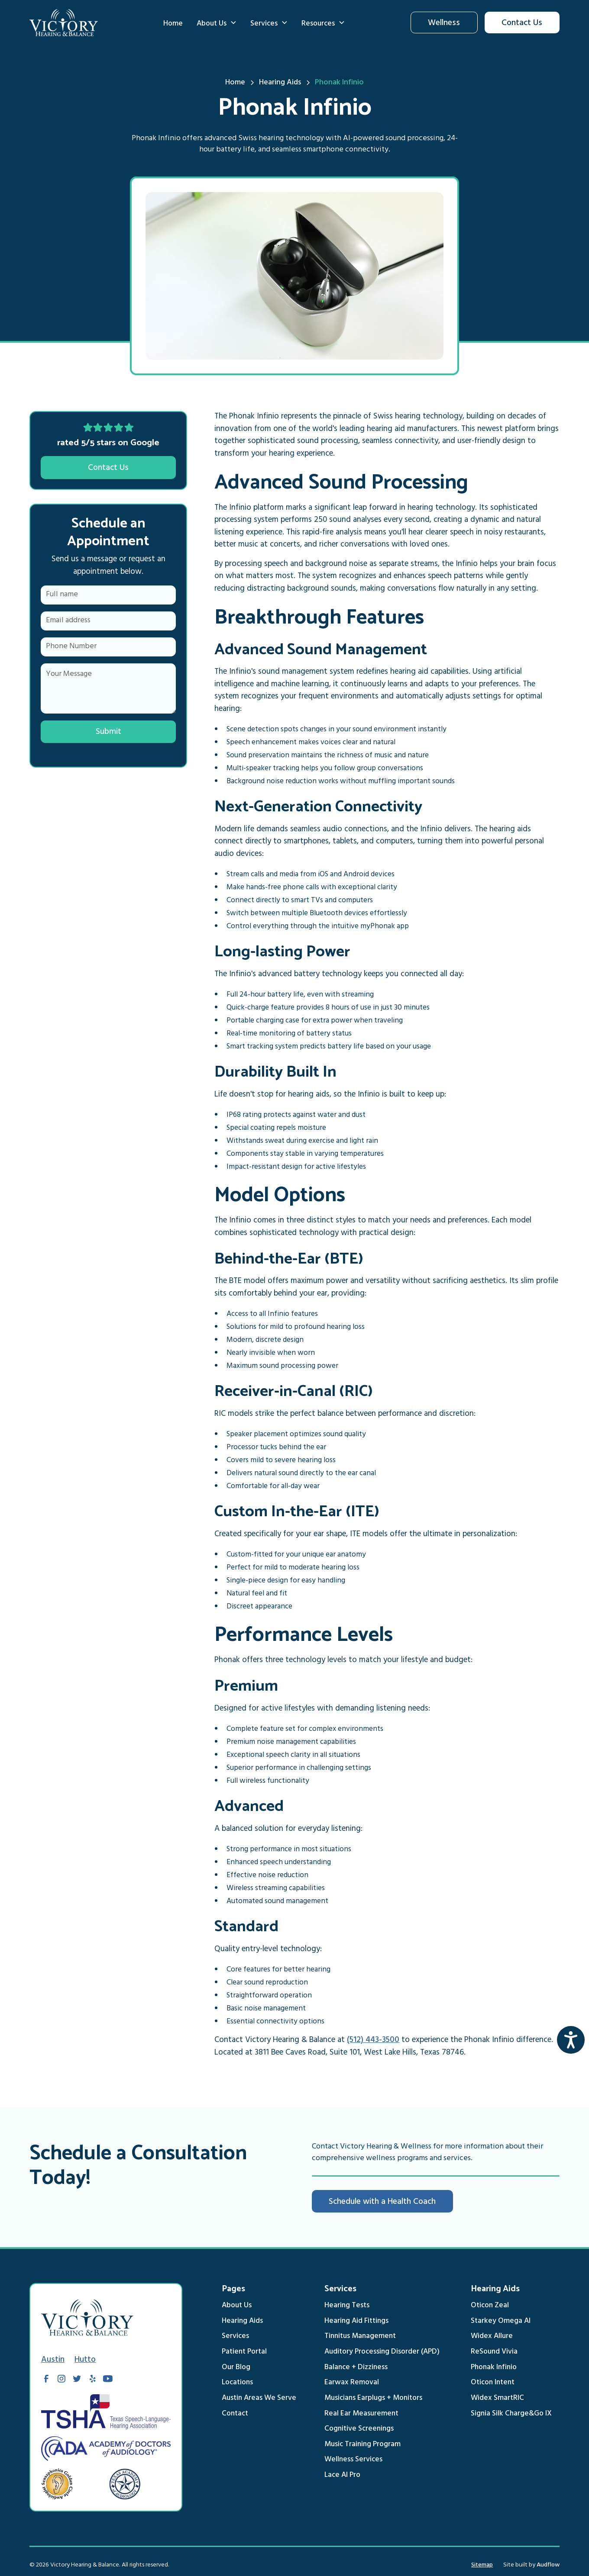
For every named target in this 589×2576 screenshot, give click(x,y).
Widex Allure (492, 2337)
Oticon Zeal (490, 2306)
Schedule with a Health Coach (382, 2202)
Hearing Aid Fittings (356, 2321)
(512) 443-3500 (373, 2041)
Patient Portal (244, 2352)
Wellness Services (353, 2460)
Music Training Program (362, 2445)
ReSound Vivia (494, 2352)
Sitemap (482, 2565)
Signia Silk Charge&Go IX (511, 2414)
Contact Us (522, 24)
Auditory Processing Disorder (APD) (382, 2352)
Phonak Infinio (494, 2368)
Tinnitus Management (360, 2337)
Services (235, 2337)
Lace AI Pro (342, 2476)
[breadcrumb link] (339, 83)
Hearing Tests (346, 2306)
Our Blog (236, 2368)
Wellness (444, 24)
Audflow (548, 2565)
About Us (237, 2306)
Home (173, 23)
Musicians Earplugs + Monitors (373, 2399)
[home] (63, 23)
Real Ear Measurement (361, 2414)
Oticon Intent (493, 2383)
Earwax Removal (351, 2383)
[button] (216, 22)
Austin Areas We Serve (259, 2399)
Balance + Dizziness (356, 2368)
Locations (237, 2383)
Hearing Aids (242, 2321)
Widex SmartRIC (497, 2399)
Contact (235, 2414)
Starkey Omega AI (501, 2321)
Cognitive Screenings (359, 2429)
